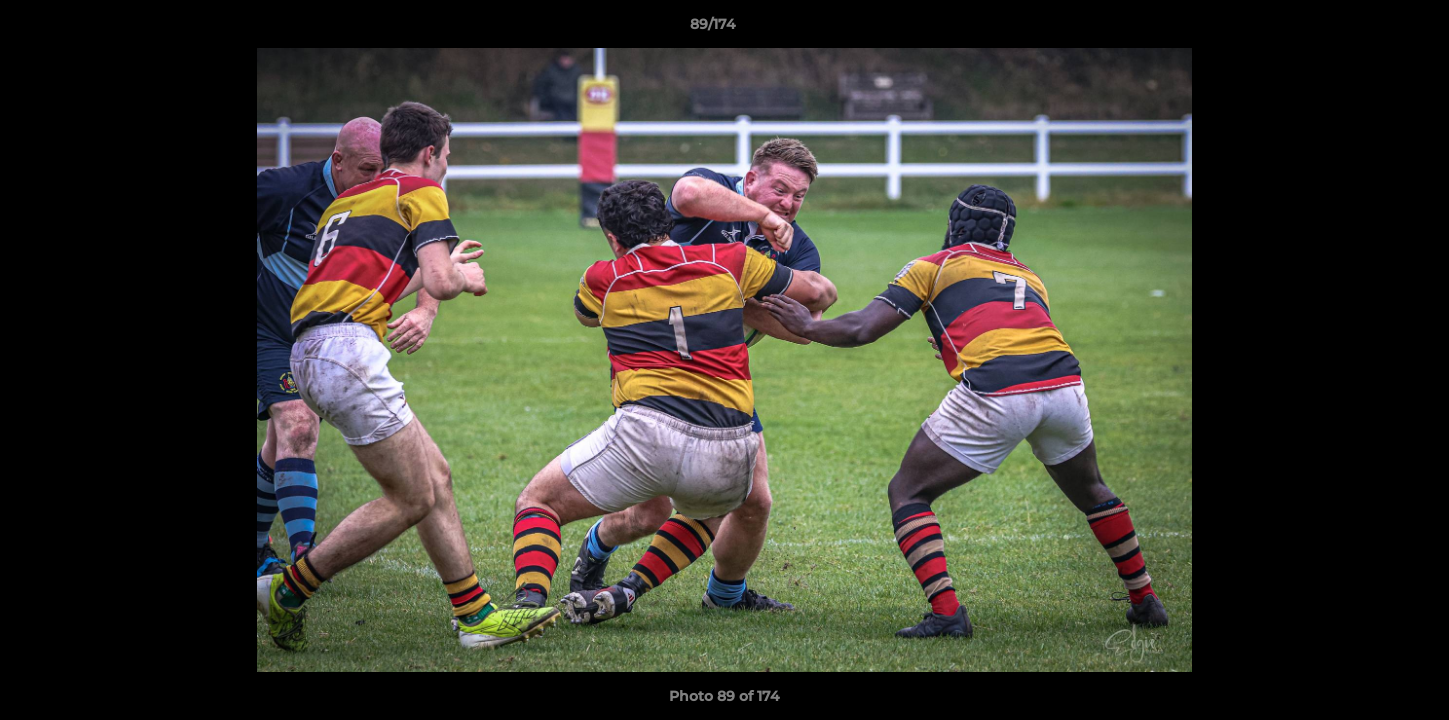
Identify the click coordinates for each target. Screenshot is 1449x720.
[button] (1365, 29)
